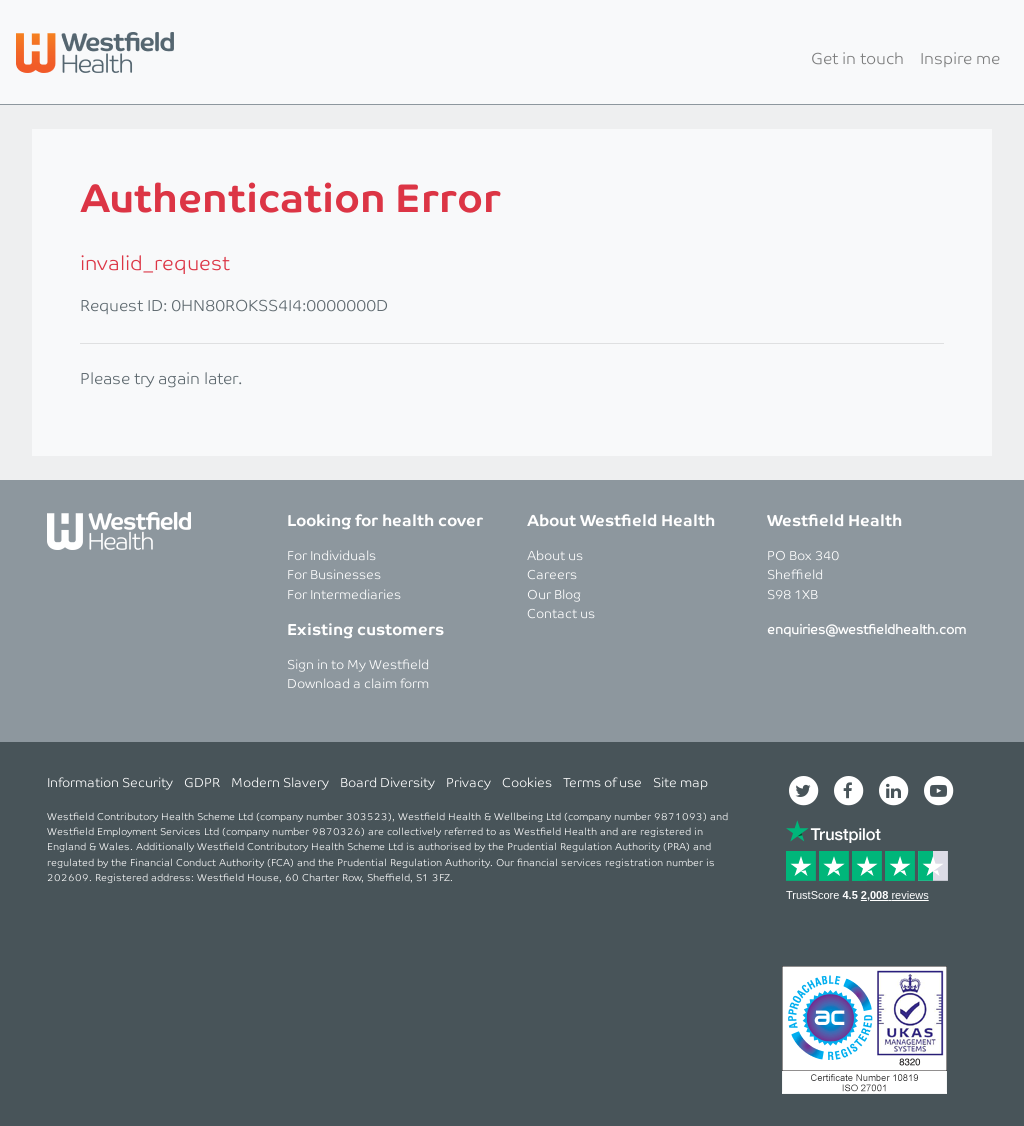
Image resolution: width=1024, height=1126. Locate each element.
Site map (680, 783)
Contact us (561, 614)
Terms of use (602, 783)
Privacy (468, 783)
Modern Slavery (280, 783)
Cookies (527, 783)
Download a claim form (358, 684)
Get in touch (857, 59)
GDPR (202, 783)
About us (555, 556)
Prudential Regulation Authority (585, 847)
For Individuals (331, 556)
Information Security (110, 783)
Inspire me (960, 59)
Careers (552, 575)
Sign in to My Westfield (358, 665)
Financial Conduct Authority (197, 863)
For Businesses (334, 575)
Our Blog (554, 595)
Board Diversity (387, 783)
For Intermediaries (344, 595)
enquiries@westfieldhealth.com (866, 630)
